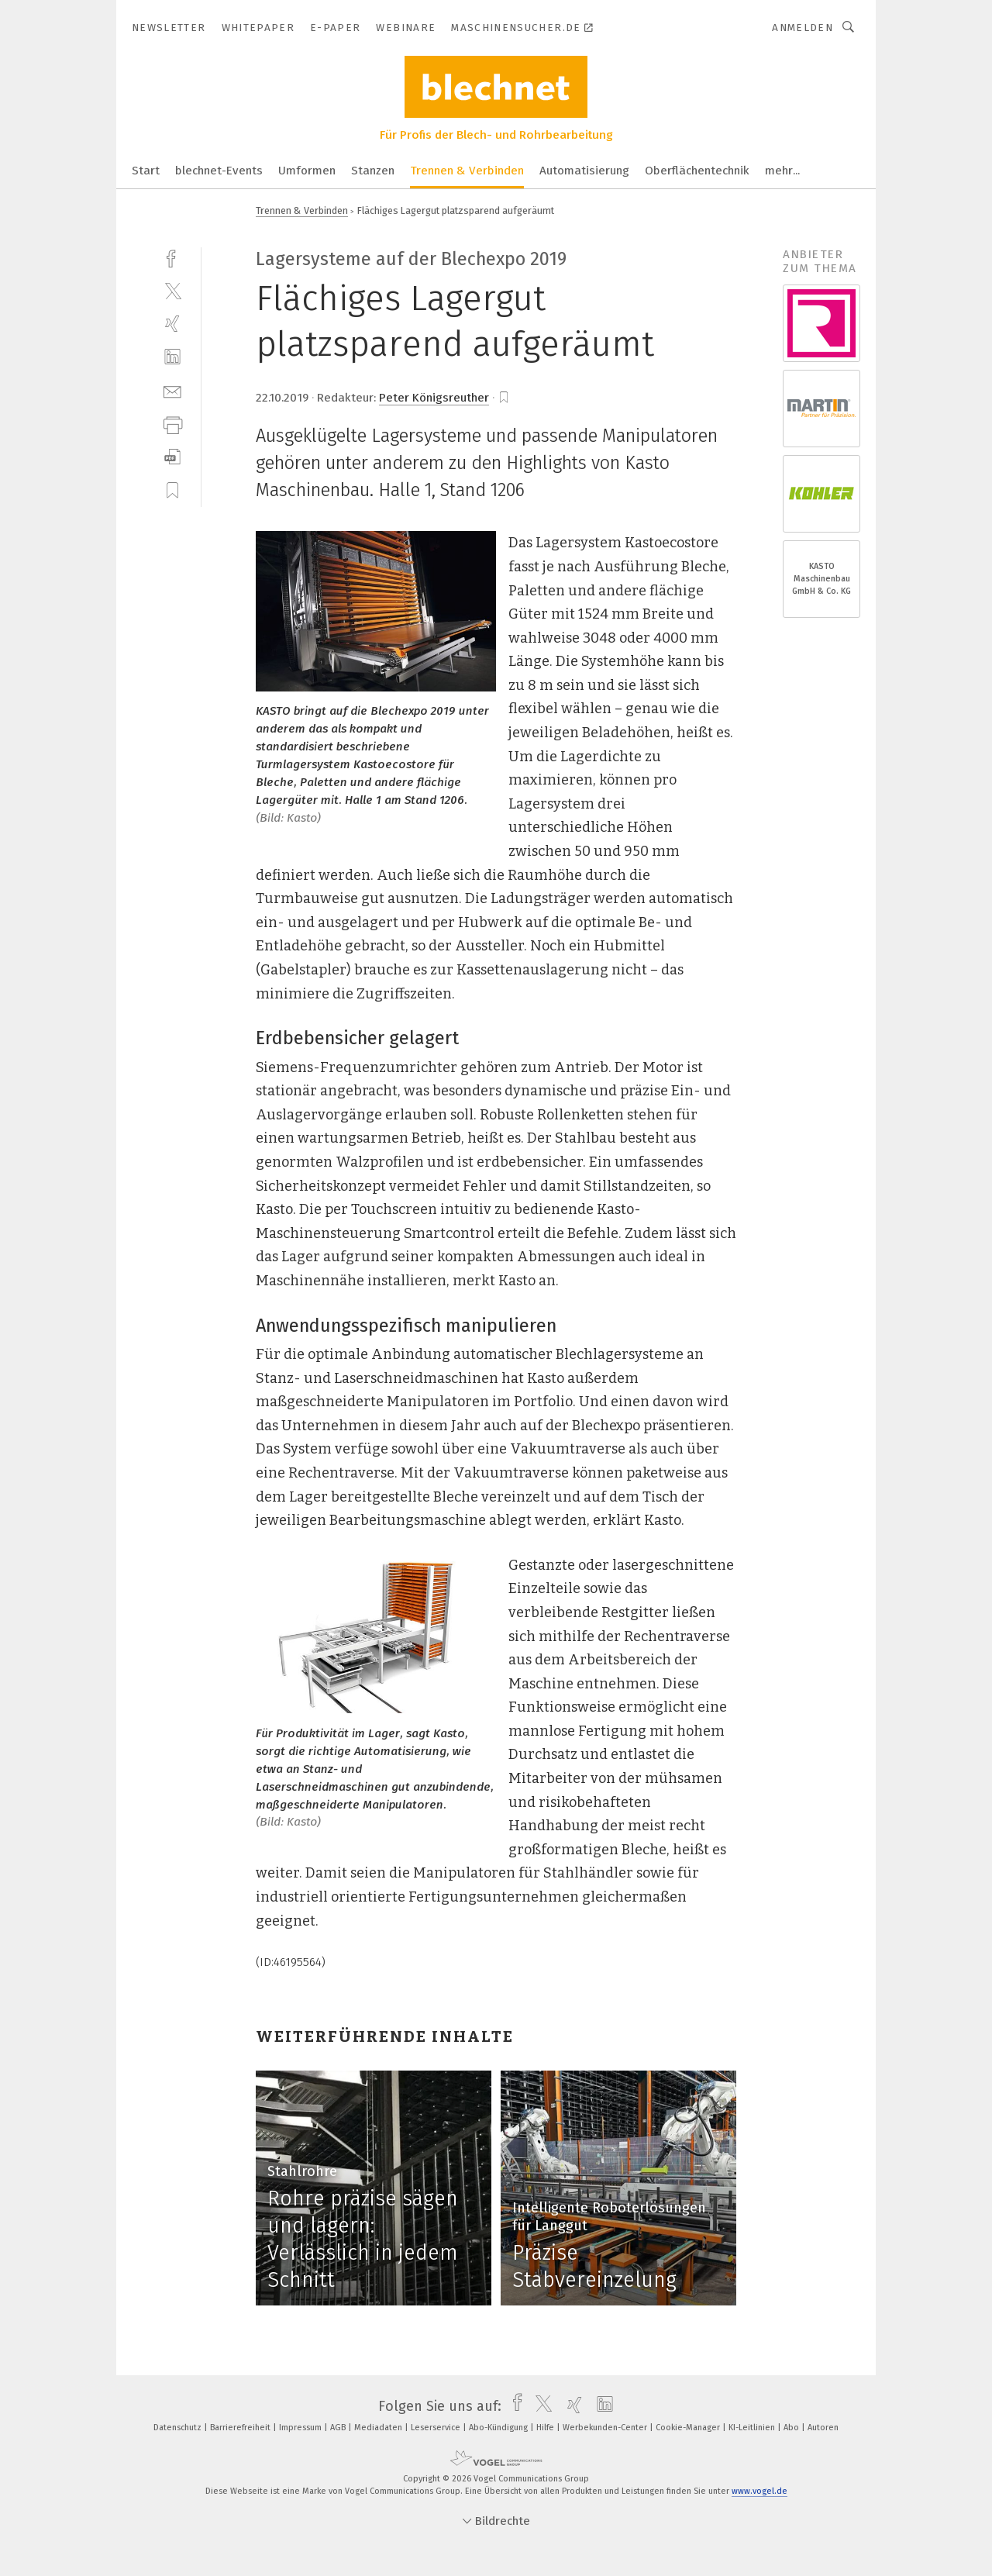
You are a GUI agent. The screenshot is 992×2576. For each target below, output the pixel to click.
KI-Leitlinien (752, 2428)
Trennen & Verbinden (467, 171)
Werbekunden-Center (606, 2428)
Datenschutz (178, 2428)
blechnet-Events (219, 171)
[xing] (172, 323)
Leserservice (437, 2428)
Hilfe (546, 2428)
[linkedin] (172, 357)
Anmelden (802, 27)
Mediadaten (379, 2428)
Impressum (301, 2428)
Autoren (823, 2428)
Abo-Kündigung (499, 2428)
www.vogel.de (759, 2491)
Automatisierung (584, 171)
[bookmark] (504, 398)
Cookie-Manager (689, 2428)
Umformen (307, 171)
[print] (172, 423)
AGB (339, 2428)
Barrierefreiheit (241, 2428)
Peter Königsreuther (434, 398)
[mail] (172, 390)
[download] (172, 457)
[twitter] (172, 290)
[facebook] (172, 257)
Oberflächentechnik (697, 171)
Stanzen (372, 171)
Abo (792, 2428)
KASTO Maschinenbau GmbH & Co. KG (821, 578)
